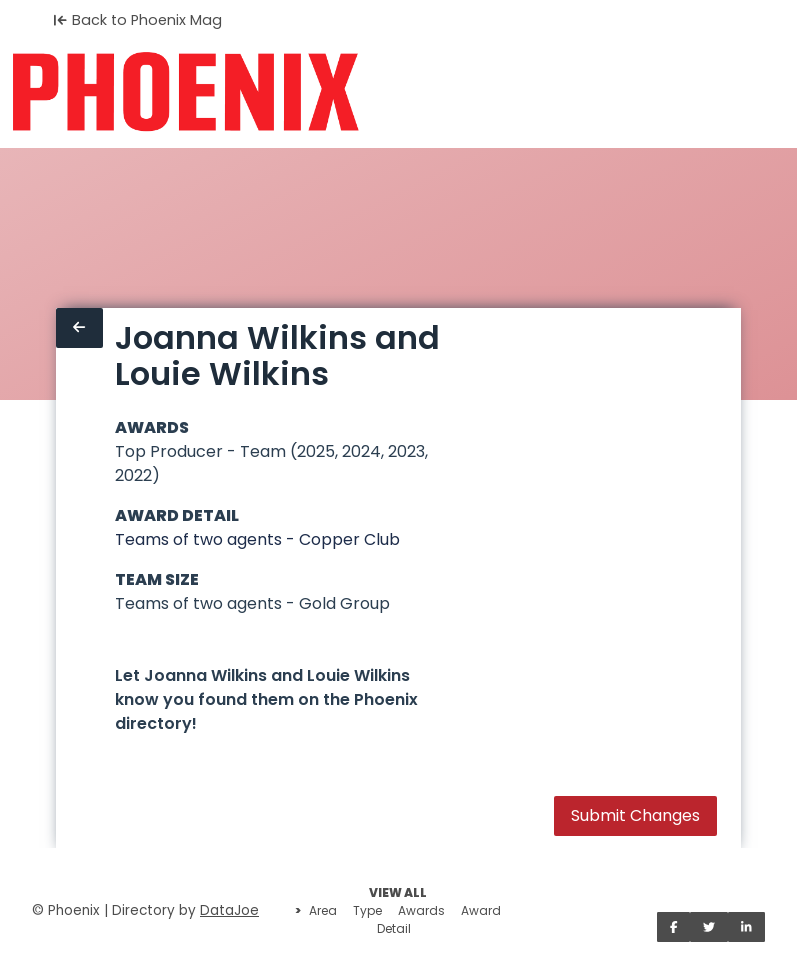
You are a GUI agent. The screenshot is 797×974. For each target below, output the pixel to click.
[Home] (185, 92)
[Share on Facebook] (674, 927)
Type (367, 910)
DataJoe (229, 910)
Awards (421, 910)
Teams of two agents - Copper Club (257, 539)
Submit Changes (635, 815)
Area (323, 910)
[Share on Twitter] (709, 927)
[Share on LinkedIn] (746, 927)
